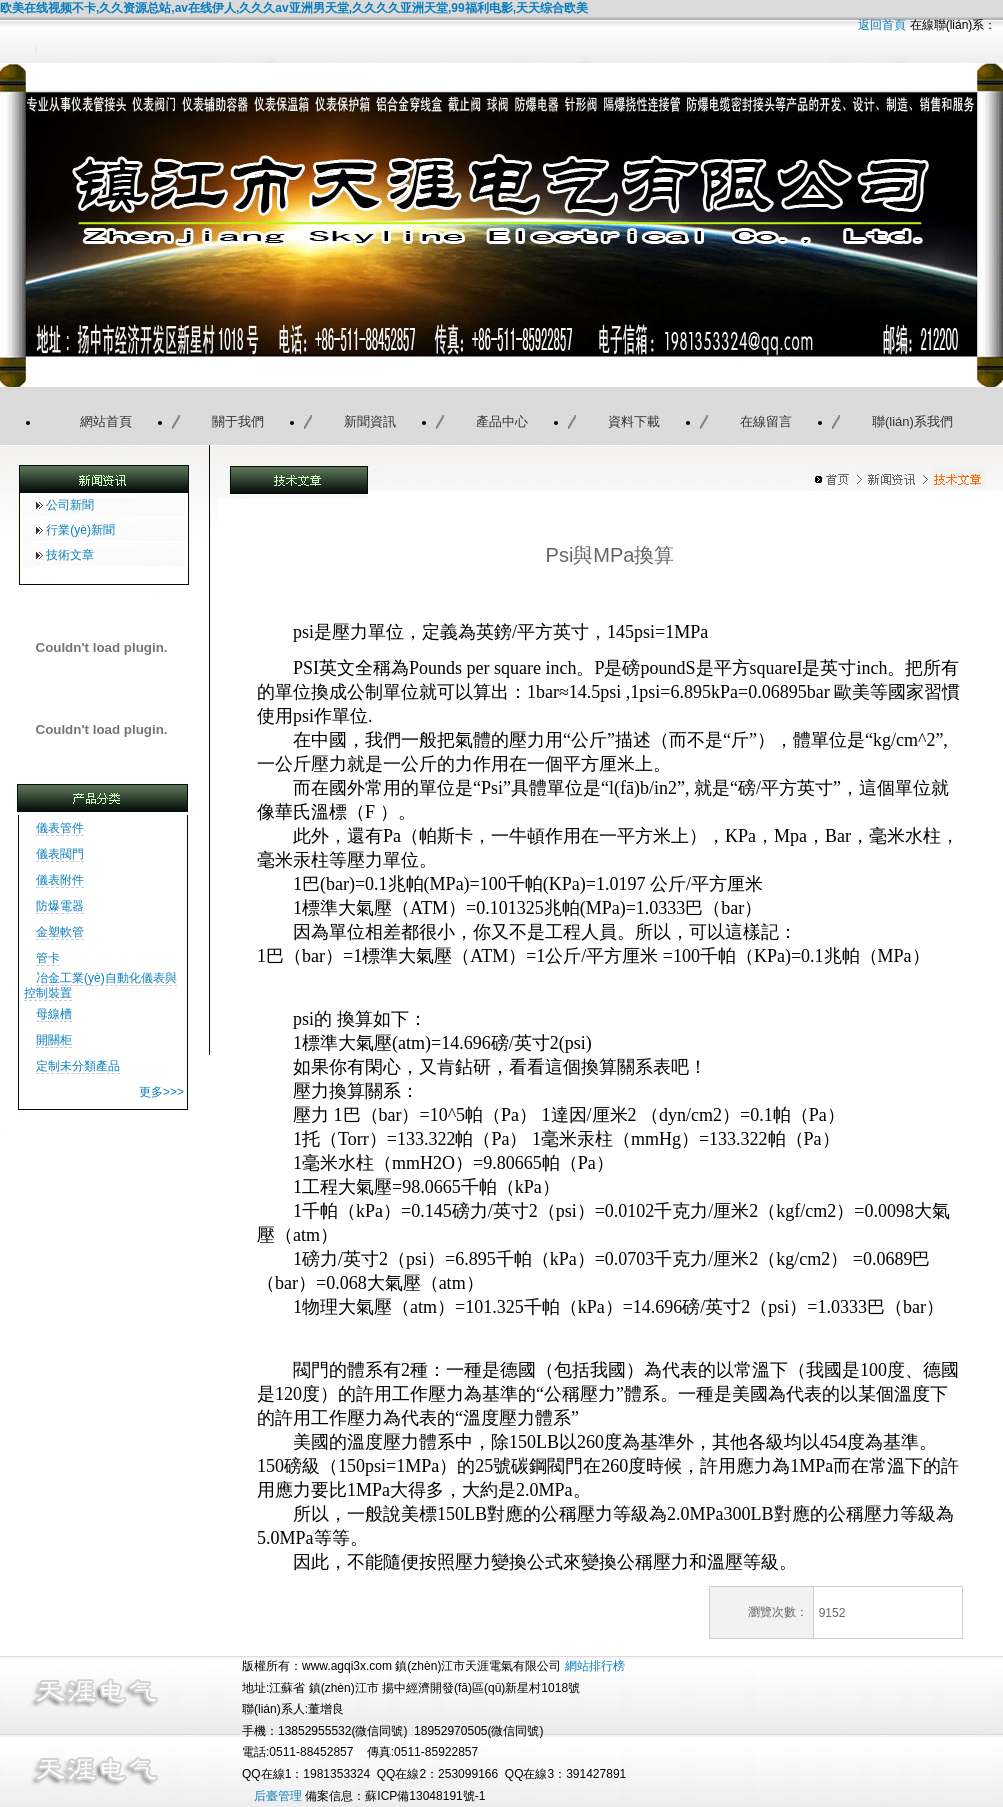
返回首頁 (882, 25)
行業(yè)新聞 (80, 530)
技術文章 (70, 555)
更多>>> (161, 1092)
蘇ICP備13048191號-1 (425, 1796)
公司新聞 (70, 505)
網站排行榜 (595, 1666)
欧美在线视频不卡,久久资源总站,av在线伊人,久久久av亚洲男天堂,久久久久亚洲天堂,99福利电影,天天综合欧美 (294, 8)
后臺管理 (278, 1796)
